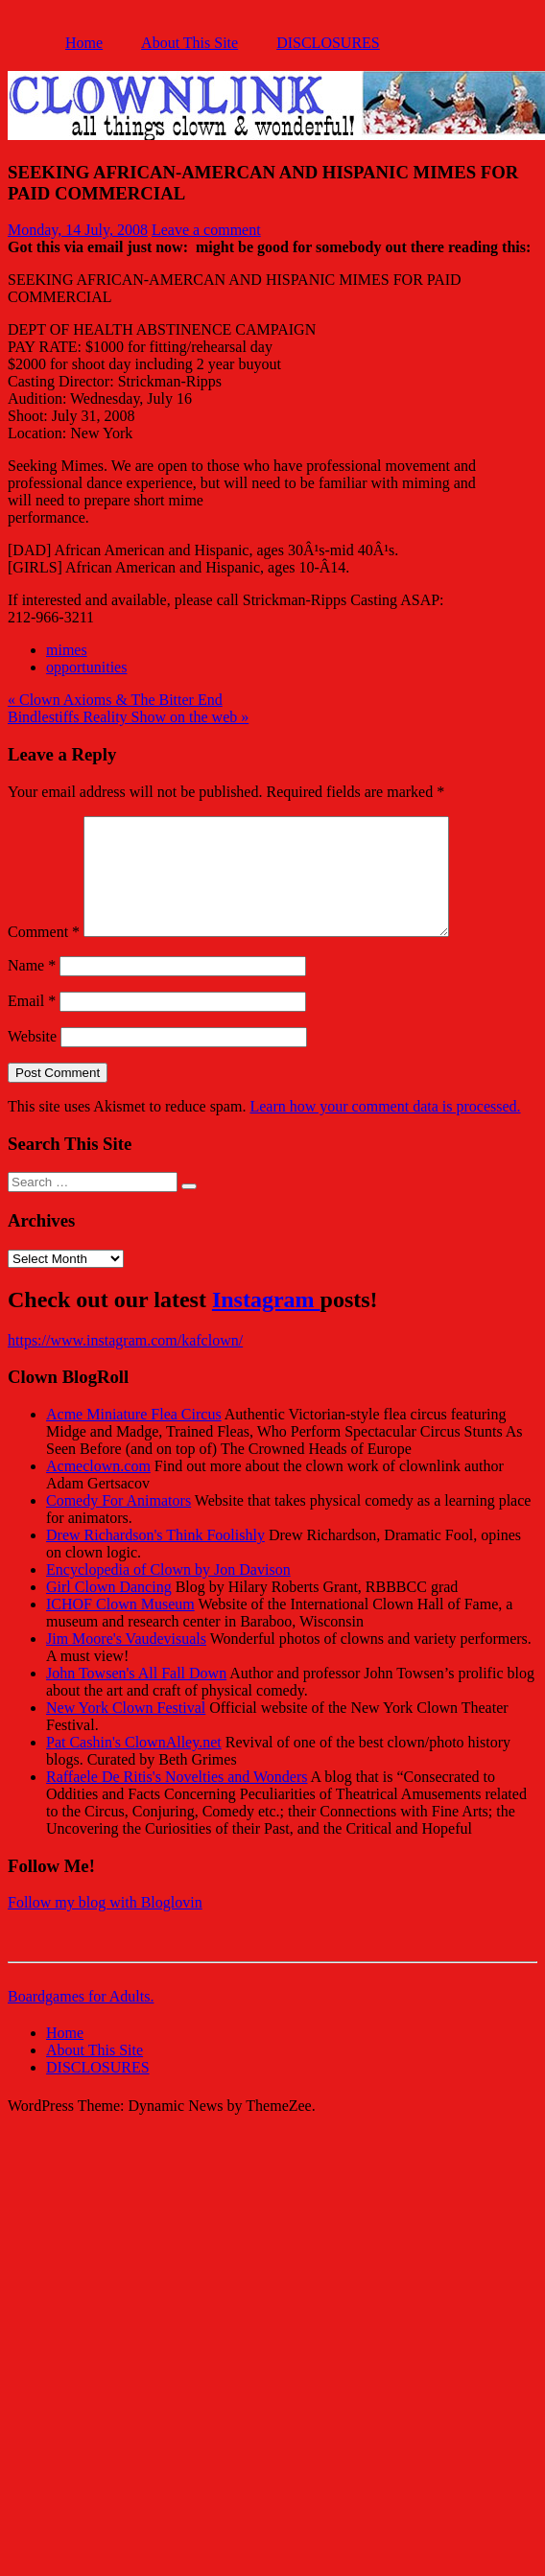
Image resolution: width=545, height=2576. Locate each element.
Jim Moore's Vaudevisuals (126, 1661)
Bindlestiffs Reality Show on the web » (128, 717)
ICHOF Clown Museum (120, 1627)
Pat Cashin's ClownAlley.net (134, 1765)
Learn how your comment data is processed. (384, 1129)
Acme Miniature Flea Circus (134, 1437)
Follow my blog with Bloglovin (105, 1925)
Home (84, 43)
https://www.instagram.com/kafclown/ (125, 1363)
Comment (44, 955)
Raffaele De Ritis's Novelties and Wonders (177, 1799)
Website (32, 1059)
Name (32, 988)
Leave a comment (206, 230)
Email (32, 1024)
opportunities (86, 667)
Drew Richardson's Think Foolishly (155, 1558)
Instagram (266, 1322)
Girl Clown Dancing (109, 1610)
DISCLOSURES (328, 43)
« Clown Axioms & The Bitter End (115, 699)
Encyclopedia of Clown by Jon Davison (168, 1592)
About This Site (189, 43)
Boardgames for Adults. (81, 2019)
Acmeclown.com (98, 1489)
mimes (66, 650)
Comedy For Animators (118, 1523)
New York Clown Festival (125, 1730)
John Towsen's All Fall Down (136, 1696)
